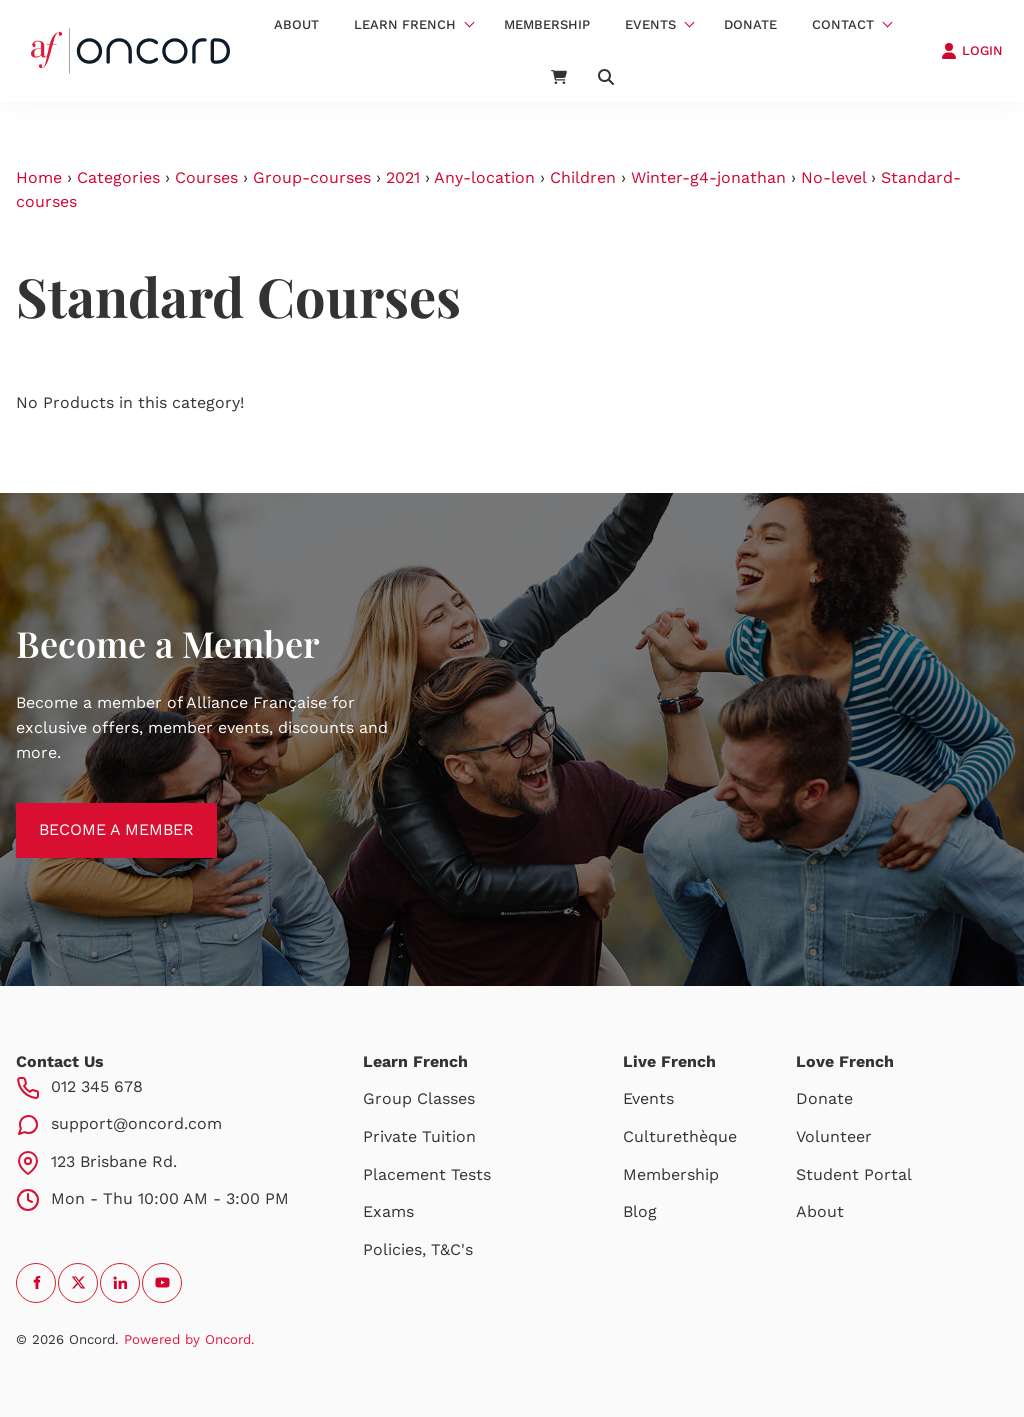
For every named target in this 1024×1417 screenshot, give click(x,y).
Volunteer (834, 1136)
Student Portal (854, 1174)
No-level (833, 177)
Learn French (405, 24)
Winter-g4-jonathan (708, 177)
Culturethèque (680, 1136)
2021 (403, 177)
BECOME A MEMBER (93, 814)
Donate (750, 24)
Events (650, 24)
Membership (547, 24)
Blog (640, 1211)
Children (583, 177)
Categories (118, 177)
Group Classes (419, 1098)
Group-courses (312, 177)
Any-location (484, 177)
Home (39, 177)
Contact (843, 24)
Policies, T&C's (418, 1249)
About (296, 24)
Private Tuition (419, 1136)
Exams (388, 1211)
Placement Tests (427, 1174)
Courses (206, 177)
